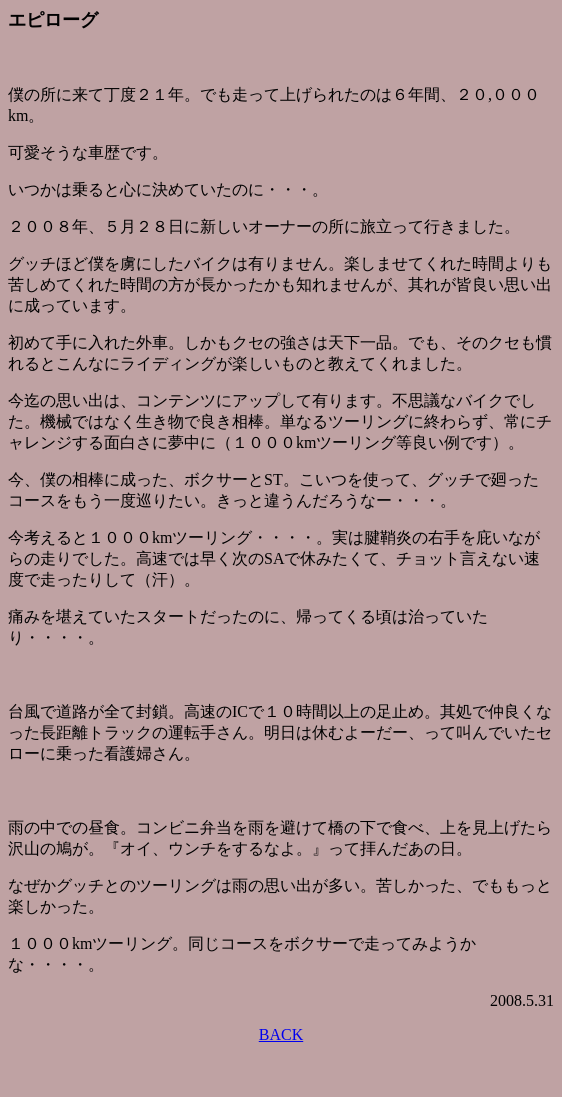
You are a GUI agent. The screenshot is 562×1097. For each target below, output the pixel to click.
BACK (281, 1034)
